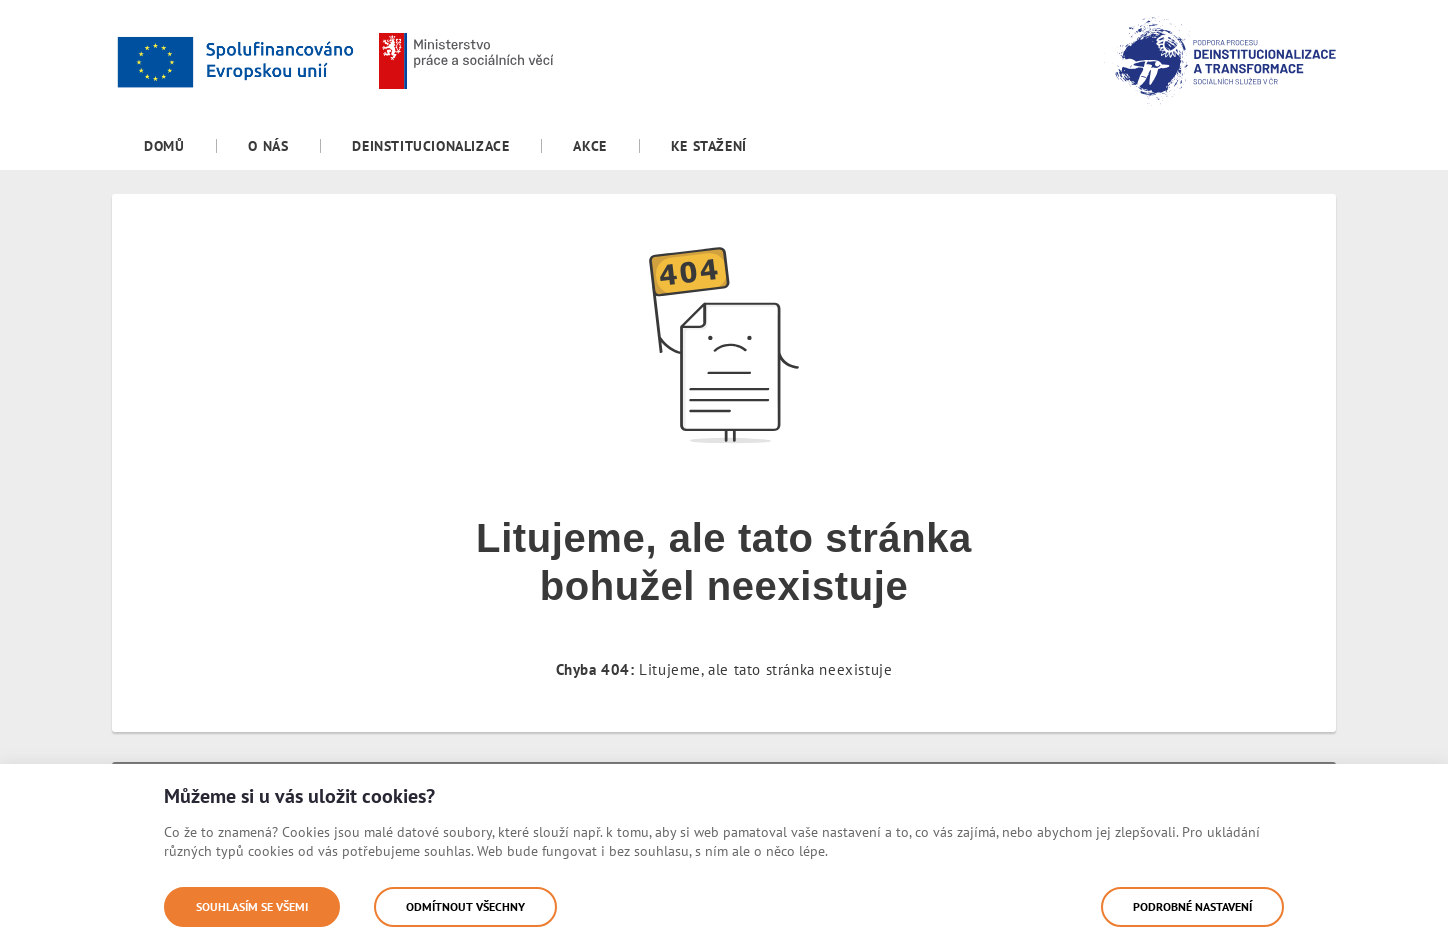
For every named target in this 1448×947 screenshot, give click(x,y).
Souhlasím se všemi (252, 906)
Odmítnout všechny (465, 906)
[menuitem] (164, 146)
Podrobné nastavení (1192, 906)
